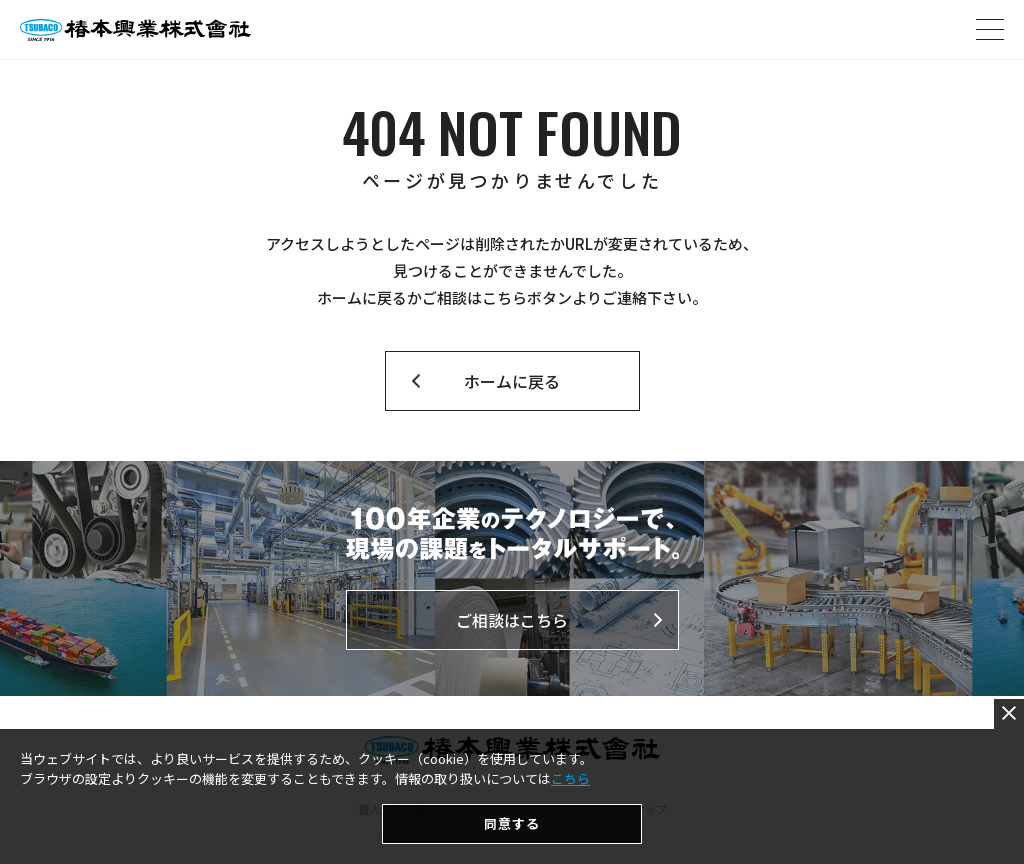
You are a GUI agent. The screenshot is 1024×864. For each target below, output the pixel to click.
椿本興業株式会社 (135, 30)
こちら (570, 839)
